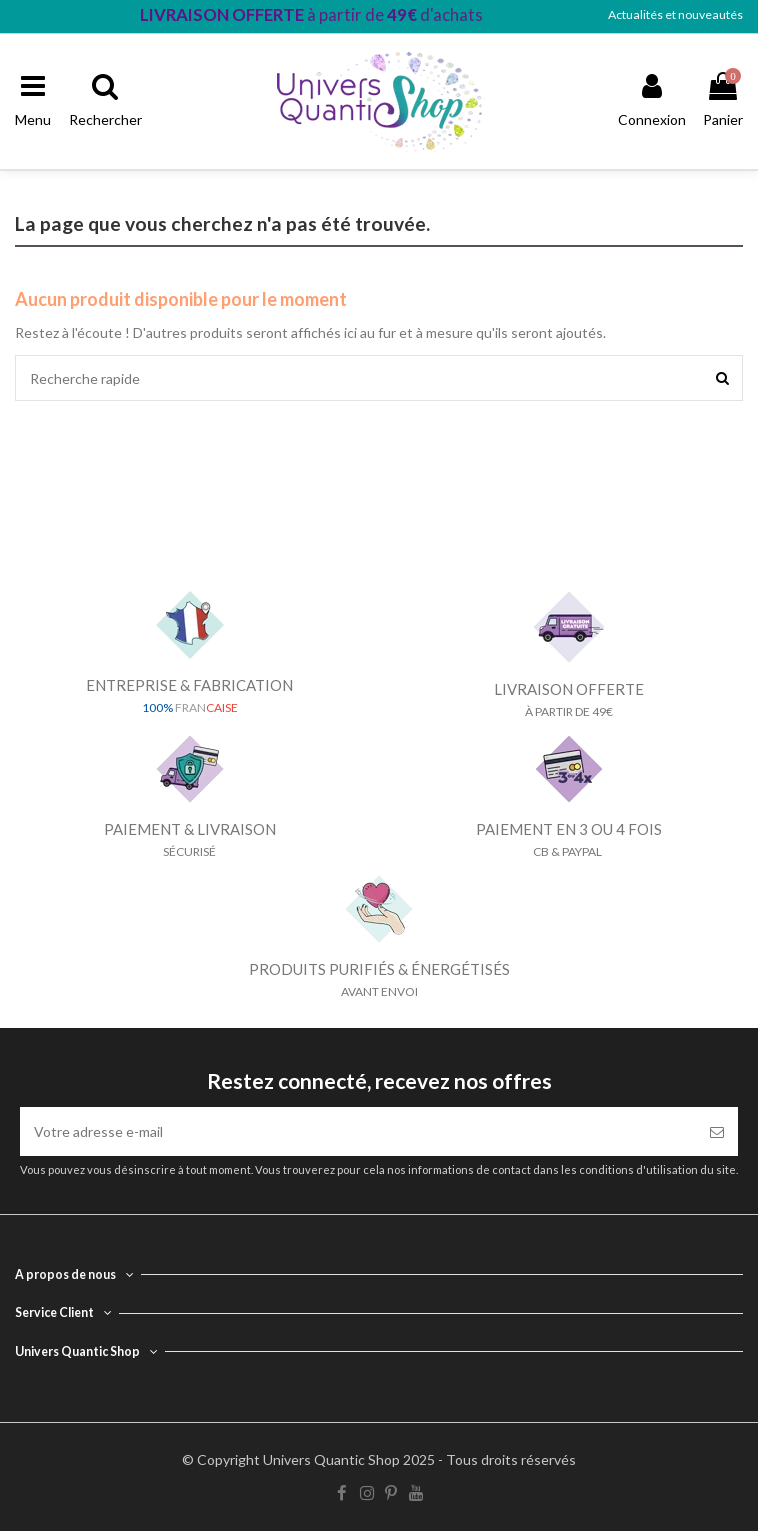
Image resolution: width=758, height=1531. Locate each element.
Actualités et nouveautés (675, 14)
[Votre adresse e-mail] (358, 1131)
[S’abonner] (717, 1131)
